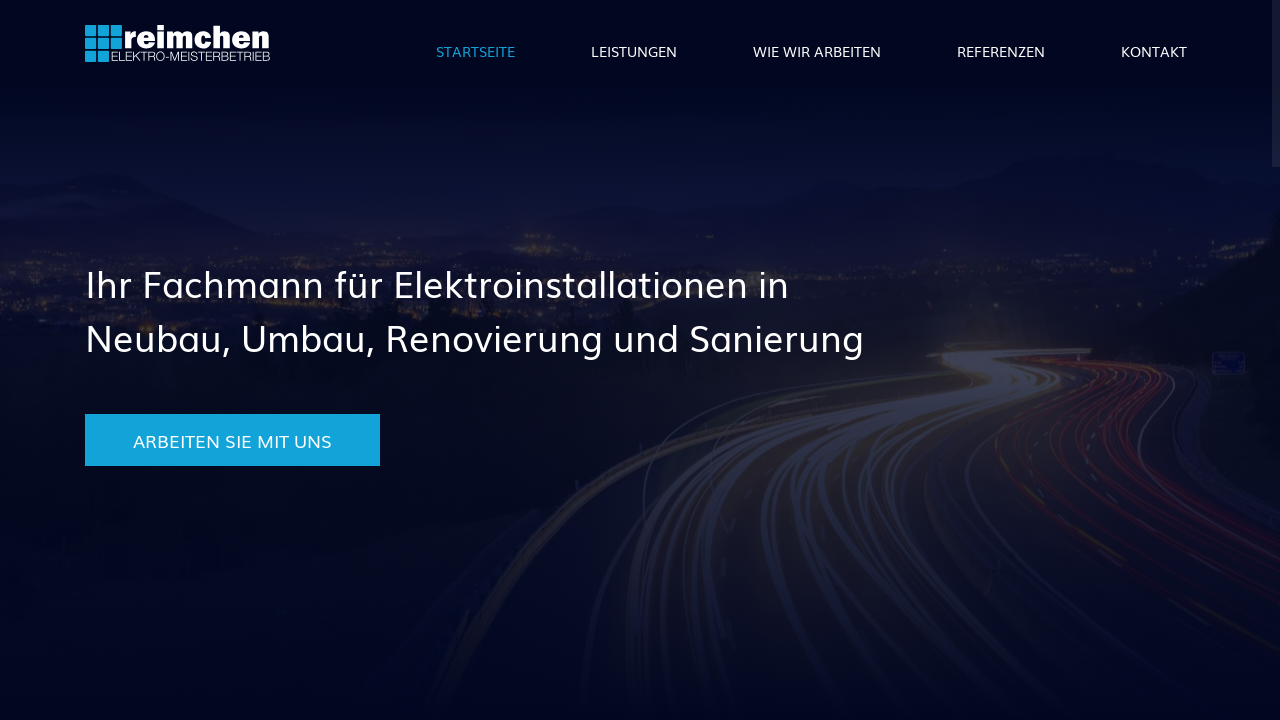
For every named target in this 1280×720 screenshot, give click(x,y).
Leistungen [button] (634, 51)
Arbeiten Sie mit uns (232, 440)
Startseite (475, 51)
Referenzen (1001, 51)
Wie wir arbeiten (817, 51)
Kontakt (1154, 51)
